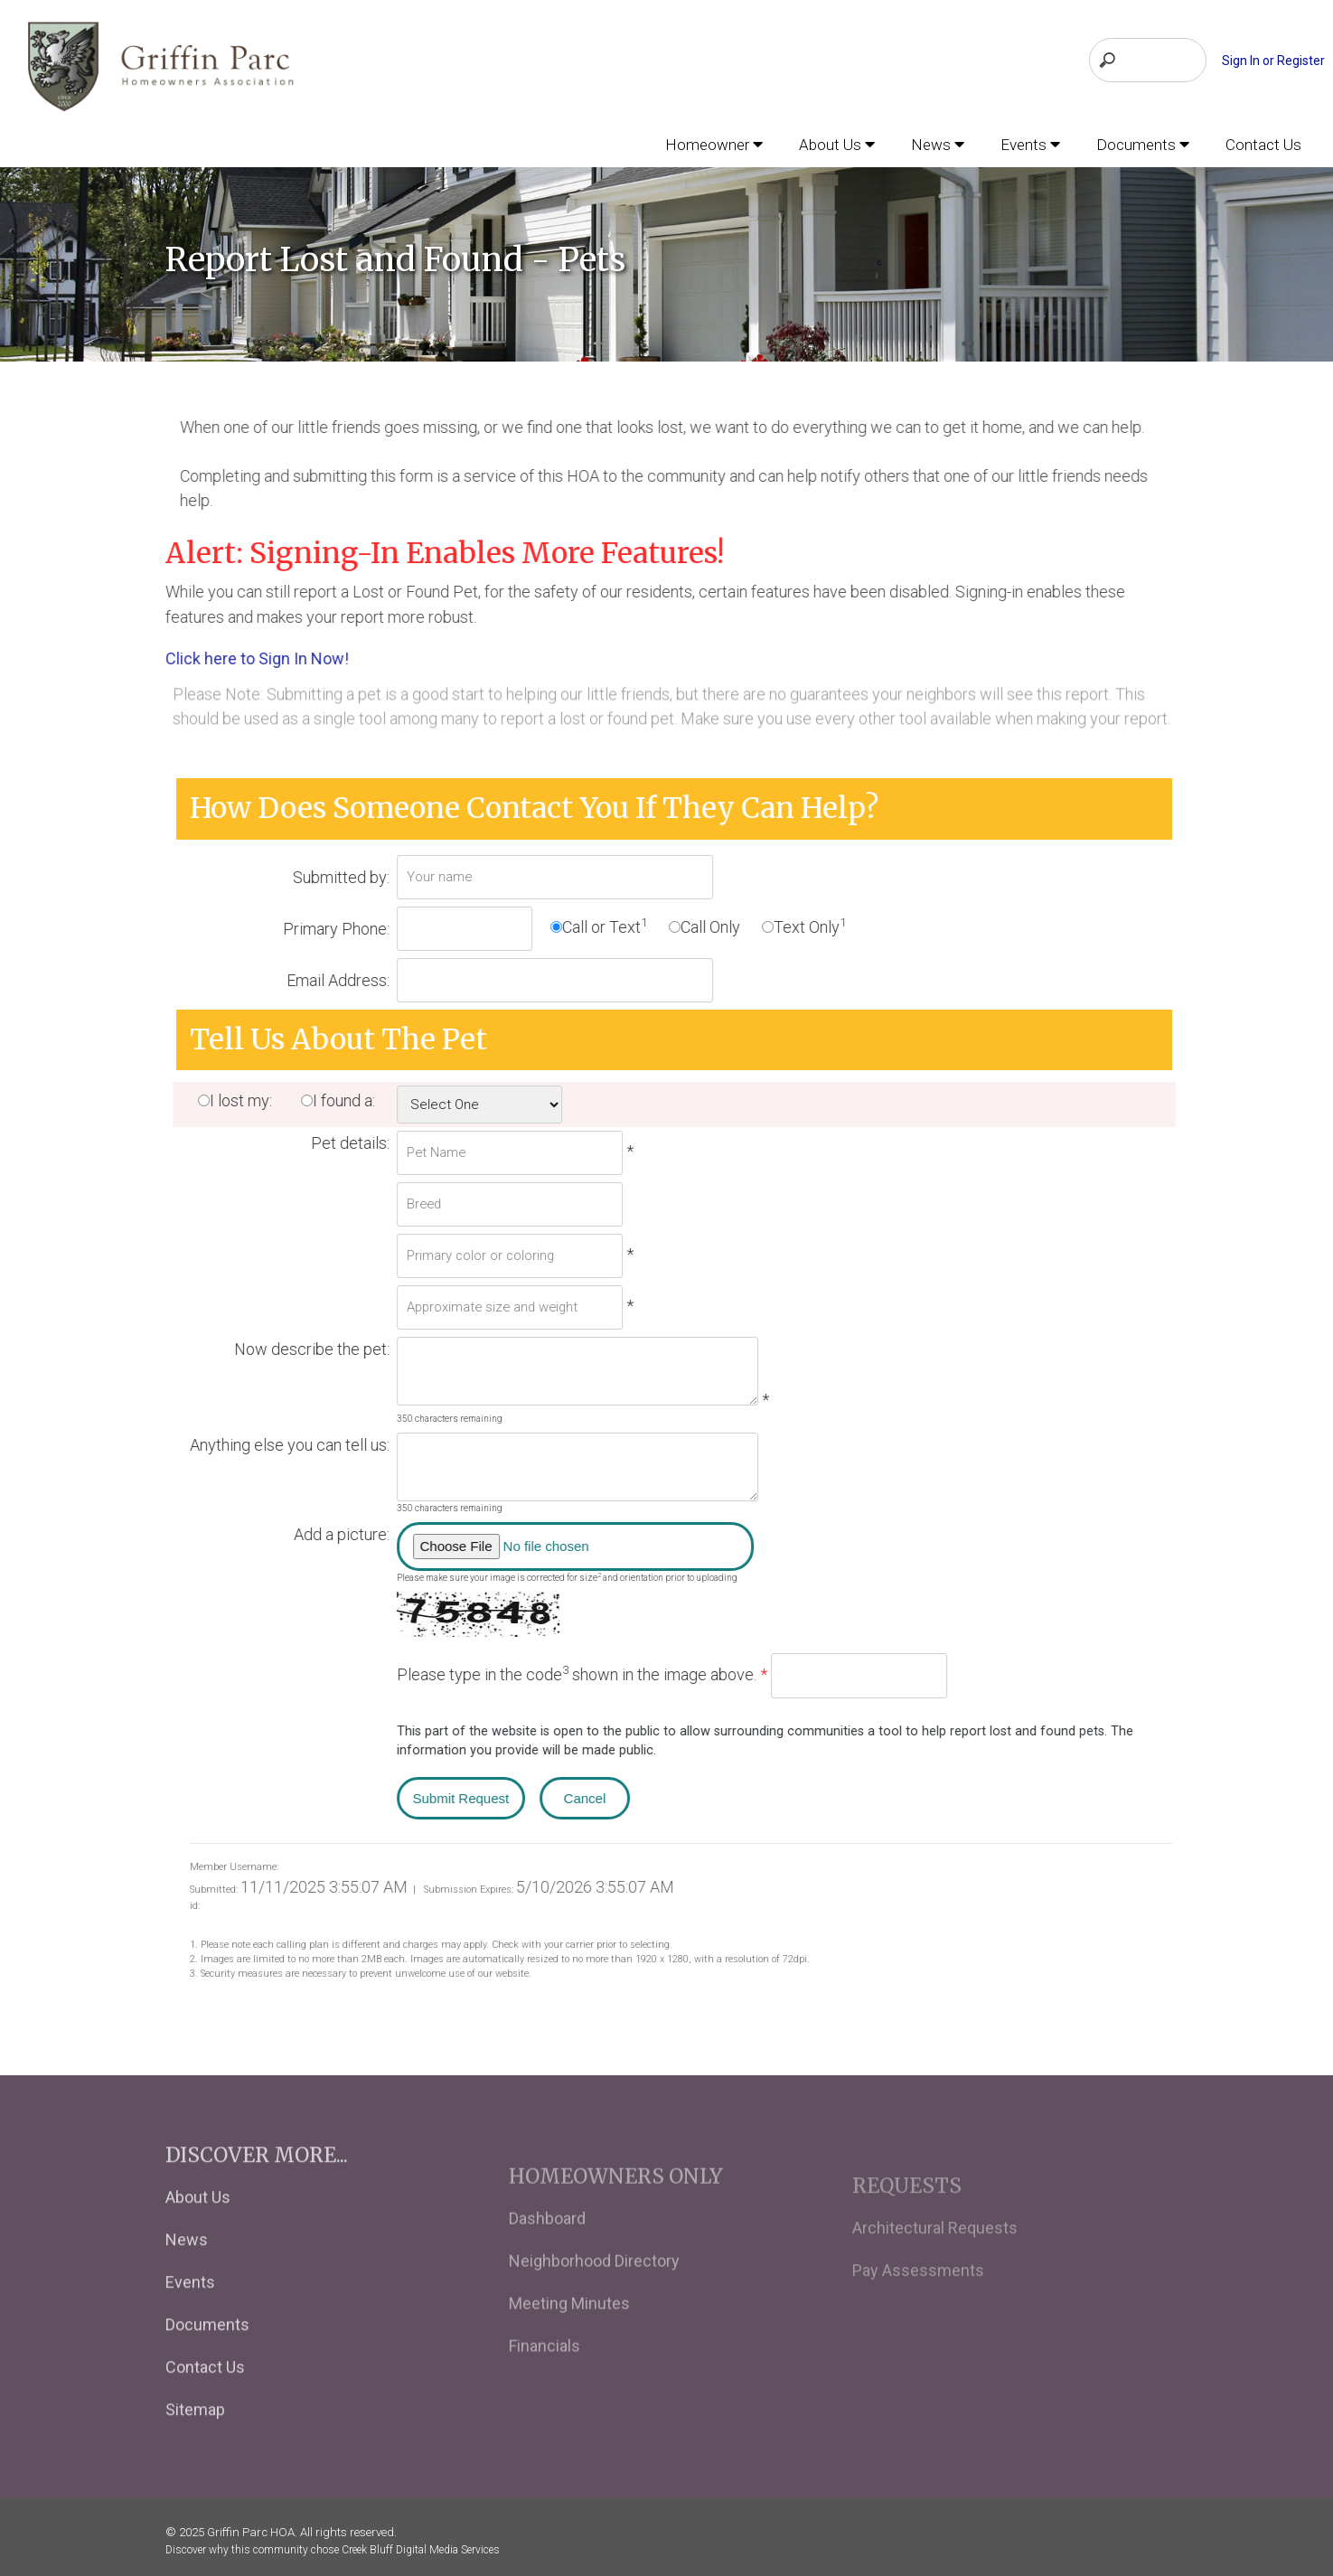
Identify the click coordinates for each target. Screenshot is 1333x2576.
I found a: (358, 1098)
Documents (207, 2351)
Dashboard (547, 2252)
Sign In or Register (1273, 60)
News (186, 2266)
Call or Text (611, 923)
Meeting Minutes (569, 2337)
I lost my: (253, 1098)
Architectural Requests (935, 2260)
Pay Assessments (918, 2302)
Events (190, 2308)
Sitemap (195, 2436)
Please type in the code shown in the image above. (589, 1671)
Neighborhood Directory (594, 2295)
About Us (197, 2223)
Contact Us (205, 2393)
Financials (544, 2380)
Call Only (717, 924)
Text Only (817, 923)
